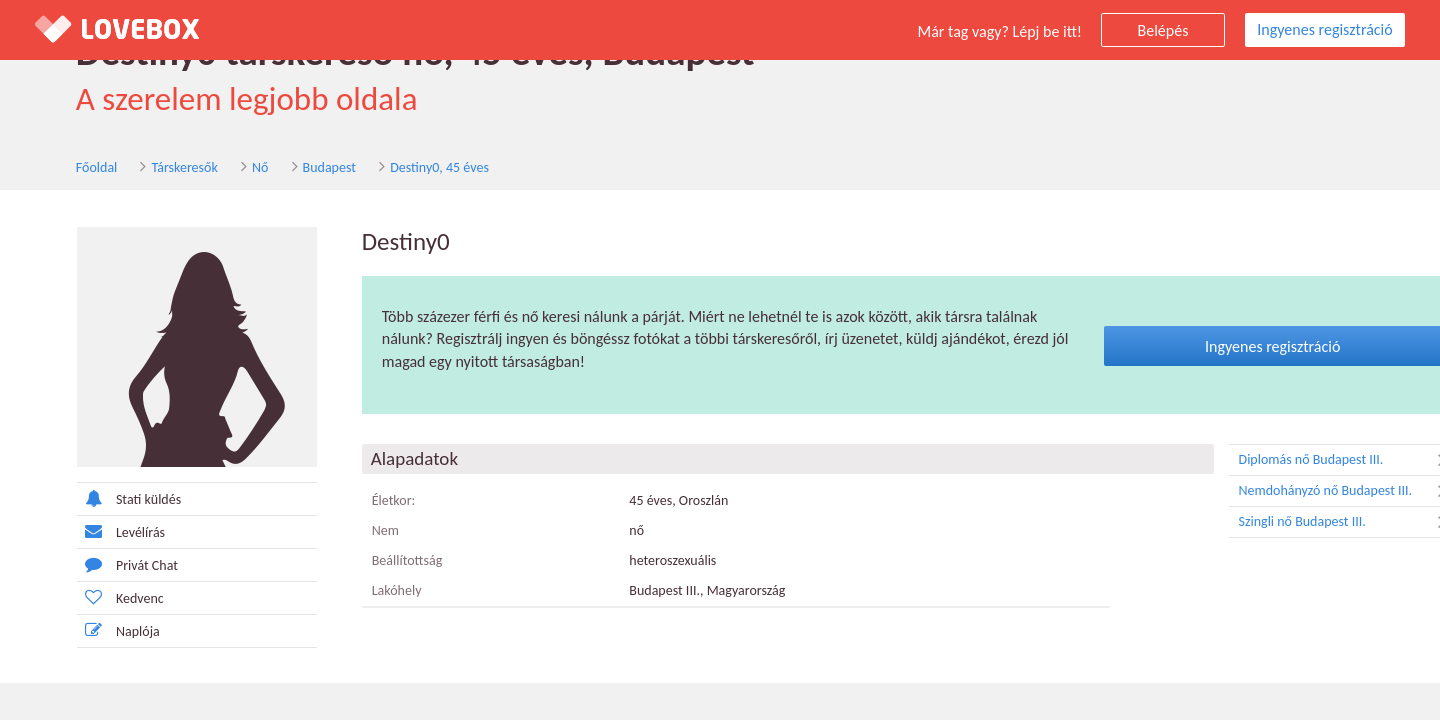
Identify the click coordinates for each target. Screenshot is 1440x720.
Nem (343, 532)
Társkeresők (144, 168)
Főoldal (56, 168)
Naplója (76, 631)
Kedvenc (78, 598)
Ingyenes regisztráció (1324, 29)
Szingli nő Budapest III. (1305, 524)
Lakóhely (355, 592)
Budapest (288, 168)
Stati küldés (87, 499)
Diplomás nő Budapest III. (1305, 462)
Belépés (1163, 30)
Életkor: (352, 502)
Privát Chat (85, 565)
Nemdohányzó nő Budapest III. (1305, 493)
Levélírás (79, 532)
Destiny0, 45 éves (398, 168)
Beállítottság (365, 562)
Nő (219, 168)
